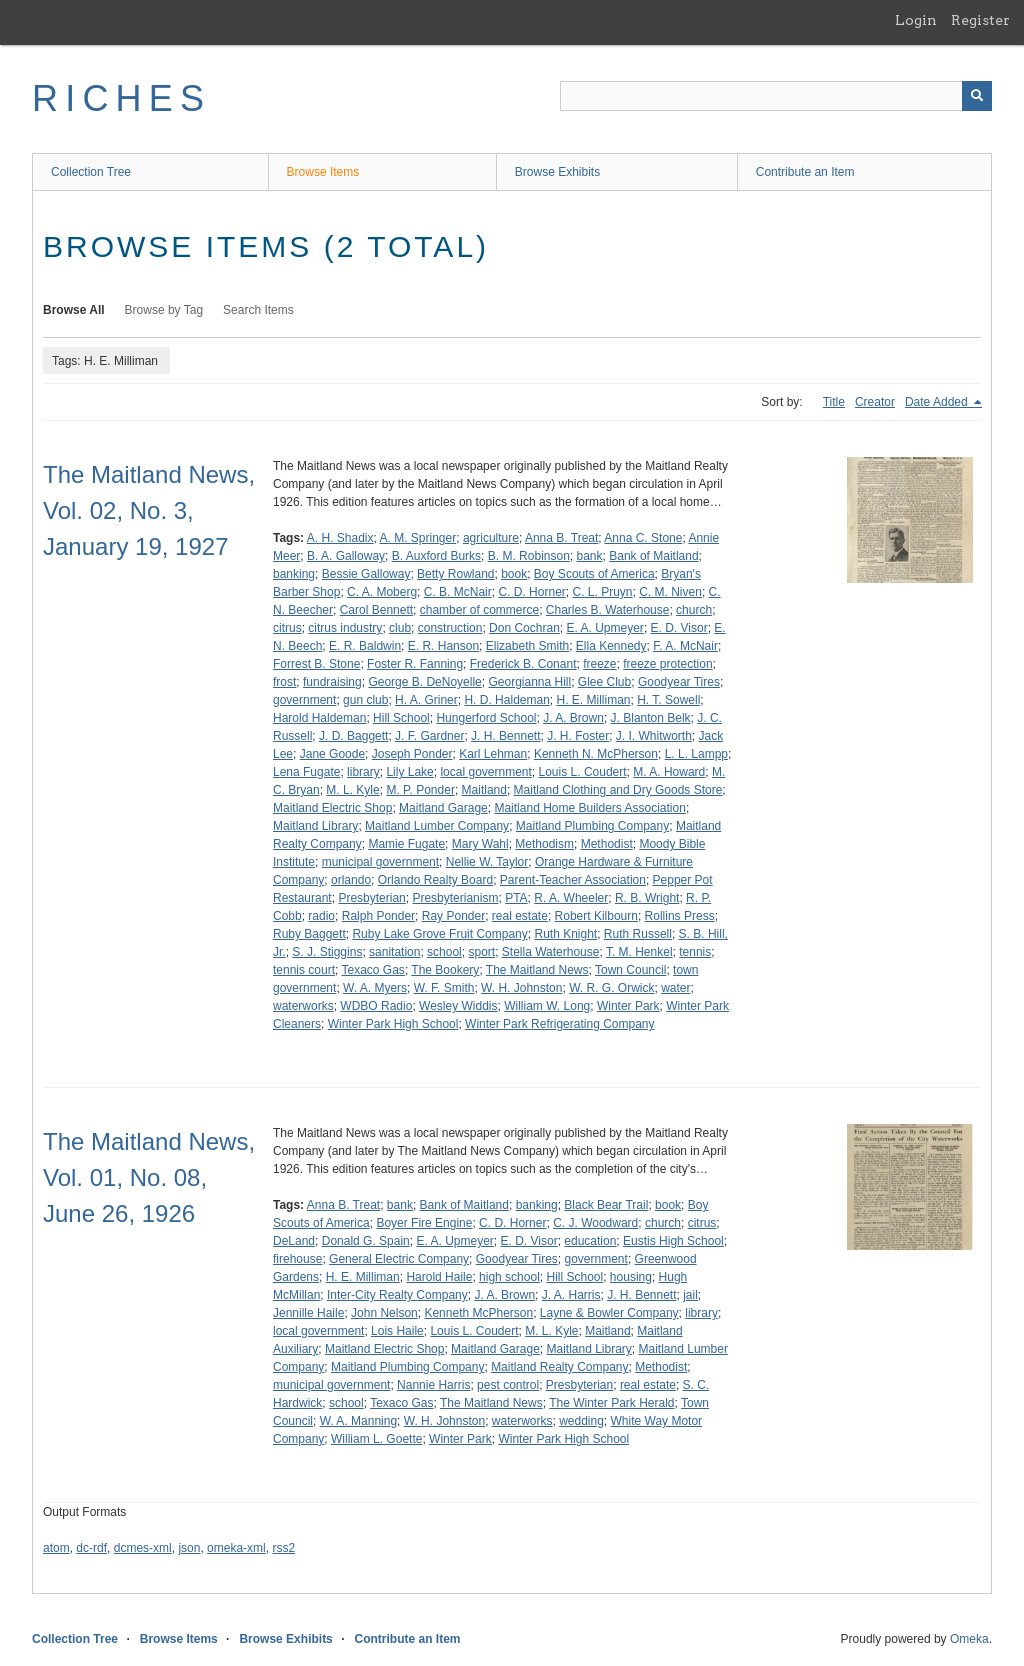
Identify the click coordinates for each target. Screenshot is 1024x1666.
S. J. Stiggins (327, 952)
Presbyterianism (455, 898)
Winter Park (628, 1006)
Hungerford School (486, 718)
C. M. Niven (670, 592)
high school (509, 1277)
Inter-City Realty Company (397, 1295)
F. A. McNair (685, 646)
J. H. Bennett (505, 736)
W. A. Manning (358, 1421)
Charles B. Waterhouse (608, 610)
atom (56, 1548)
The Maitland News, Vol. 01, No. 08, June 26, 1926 (149, 1177)
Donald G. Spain (366, 1241)
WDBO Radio (376, 1006)
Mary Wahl (480, 844)
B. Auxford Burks (436, 556)
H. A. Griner (426, 700)
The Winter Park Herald (611, 1403)
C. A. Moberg (382, 592)
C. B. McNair (458, 592)
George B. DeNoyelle (424, 682)
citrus (287, 628)
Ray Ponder (453, 916)
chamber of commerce (479, 610)
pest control (508, 1385)
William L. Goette (376, 1439)
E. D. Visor (679, 628)
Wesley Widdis (458, 1006)
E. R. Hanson (443, 646)
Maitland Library (315, 826)
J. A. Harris (571, 1295)
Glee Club (604, 682)
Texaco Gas (373, 970)
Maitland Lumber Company (437, 826)
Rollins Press (680, 916)
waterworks (303, 1006)
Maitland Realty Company (559, 1367)
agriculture (491, 538)
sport (481, 952)
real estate (520, 916)
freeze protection (667, 664)
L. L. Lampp (696, 754)
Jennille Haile (308, 1313)
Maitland (484, 790)
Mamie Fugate (406, 844)
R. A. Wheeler (571, 898)
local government (485, 772)
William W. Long (547, 1006)
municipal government (380, 862)
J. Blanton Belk (651, 718)
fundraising (332, 682)
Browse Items (323, 172)
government (304, 700)
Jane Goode (332, 754)
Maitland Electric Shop (332, 808)
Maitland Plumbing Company (592, 826)
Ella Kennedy (611, 646)
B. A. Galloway (346, 556)
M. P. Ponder (420, 790)
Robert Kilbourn (596, 916)
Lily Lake (409, 772)
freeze (599, 664)
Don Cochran (524, 628)
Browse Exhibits (557, 172)
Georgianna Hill (529, 682)
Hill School (401, 718)
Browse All (74, 310)
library (363, 772)
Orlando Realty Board (435, 880)
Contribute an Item (805, 172)
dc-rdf (91, 1548)
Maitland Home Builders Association (589, 808)
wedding (581, 1421)
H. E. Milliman (594, 700)
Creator (875, 402)
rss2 (283, 1548)
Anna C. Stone (643, 538)
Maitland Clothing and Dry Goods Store (618, 790)
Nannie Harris (433, 1385)
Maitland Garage (443, 808)
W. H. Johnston (521, 988)
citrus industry (345, 628)
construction (450, 628)
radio (321, 916)
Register (980, 20)
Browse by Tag (164, 310)
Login (916, 20)
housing (631, 1277)
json (189, 1548)
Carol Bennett (376, 610)
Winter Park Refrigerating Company (559, 1024)
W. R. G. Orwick (611, 988)
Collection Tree (91, 172)
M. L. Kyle (352, 790)
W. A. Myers (375, 988)
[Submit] (977, 96)
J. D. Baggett (353, 736)
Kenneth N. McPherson (596, 754)
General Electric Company (399, 1259)
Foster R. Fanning (415, 664)
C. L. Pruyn (602, 592)
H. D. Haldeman (506, 700)
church (694, 610)
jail (690, 1295)
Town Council (630, 970)
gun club (365, 700)
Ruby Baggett (309, 934)
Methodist (607, 844)
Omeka (969, 1639)
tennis (695, 952)
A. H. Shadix (340, 538)
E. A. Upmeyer (605, 628)
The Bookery (445, 970)
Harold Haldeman (319, 718)
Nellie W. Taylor (487, 862)
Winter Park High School (393, 1024)
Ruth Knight (565, 934)
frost (284, 682)
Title (834, 402)
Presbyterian (371, 898)
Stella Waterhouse (551, 952)
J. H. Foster (578, 736)
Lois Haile (397, 1331)
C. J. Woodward (595, 1223)
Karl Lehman (493, 754)
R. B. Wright (647, 898)
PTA (516, 898)
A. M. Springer (418, 538)
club (400, 628)
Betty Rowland (455, 574)
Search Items (258, 310)
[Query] (776, 96)
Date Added (938, 402)
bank (590, 556)
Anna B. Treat (561, 538)
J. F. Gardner (429, 736)
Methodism (544, 844)
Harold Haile (439, 1277)
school (444, 952)
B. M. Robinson (529, 556)
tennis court (304, 970)
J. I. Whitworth (654, 736)
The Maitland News (537, 970)
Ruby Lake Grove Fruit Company (439, 934)
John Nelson (384, 1313)
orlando (351, 880)
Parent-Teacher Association (573, 880)
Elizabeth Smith (527, 646)
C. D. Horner (531, 592)
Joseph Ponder (412, 754)
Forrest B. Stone (316, 664)
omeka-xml (236, 1548)
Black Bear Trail (606, 1205)
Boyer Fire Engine (424, 1223)
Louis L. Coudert (583, 772)
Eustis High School (673, 1241)
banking (294, 574)
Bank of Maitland (653, 556)
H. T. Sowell (668, 700)
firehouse (297, 1259)
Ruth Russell (638, 934)
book (514, 574)
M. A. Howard (669, 772)
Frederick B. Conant (523, 664)
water (675, 988)
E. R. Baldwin (365, 646)
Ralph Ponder (378, 916)
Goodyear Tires (679, 682)
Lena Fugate (306, 772)
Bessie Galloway (366, 574)
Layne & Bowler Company (609, 1313)
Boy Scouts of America (594, 574)
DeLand (294, 1241)
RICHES (121, 98)
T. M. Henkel (639, 952)
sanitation (394, 952)
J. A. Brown (573, 718)
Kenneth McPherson (478, 1313)
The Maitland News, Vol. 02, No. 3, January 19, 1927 (149, 510)
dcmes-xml (143, 1548)
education (590, 1241)
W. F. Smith (444, 988)
